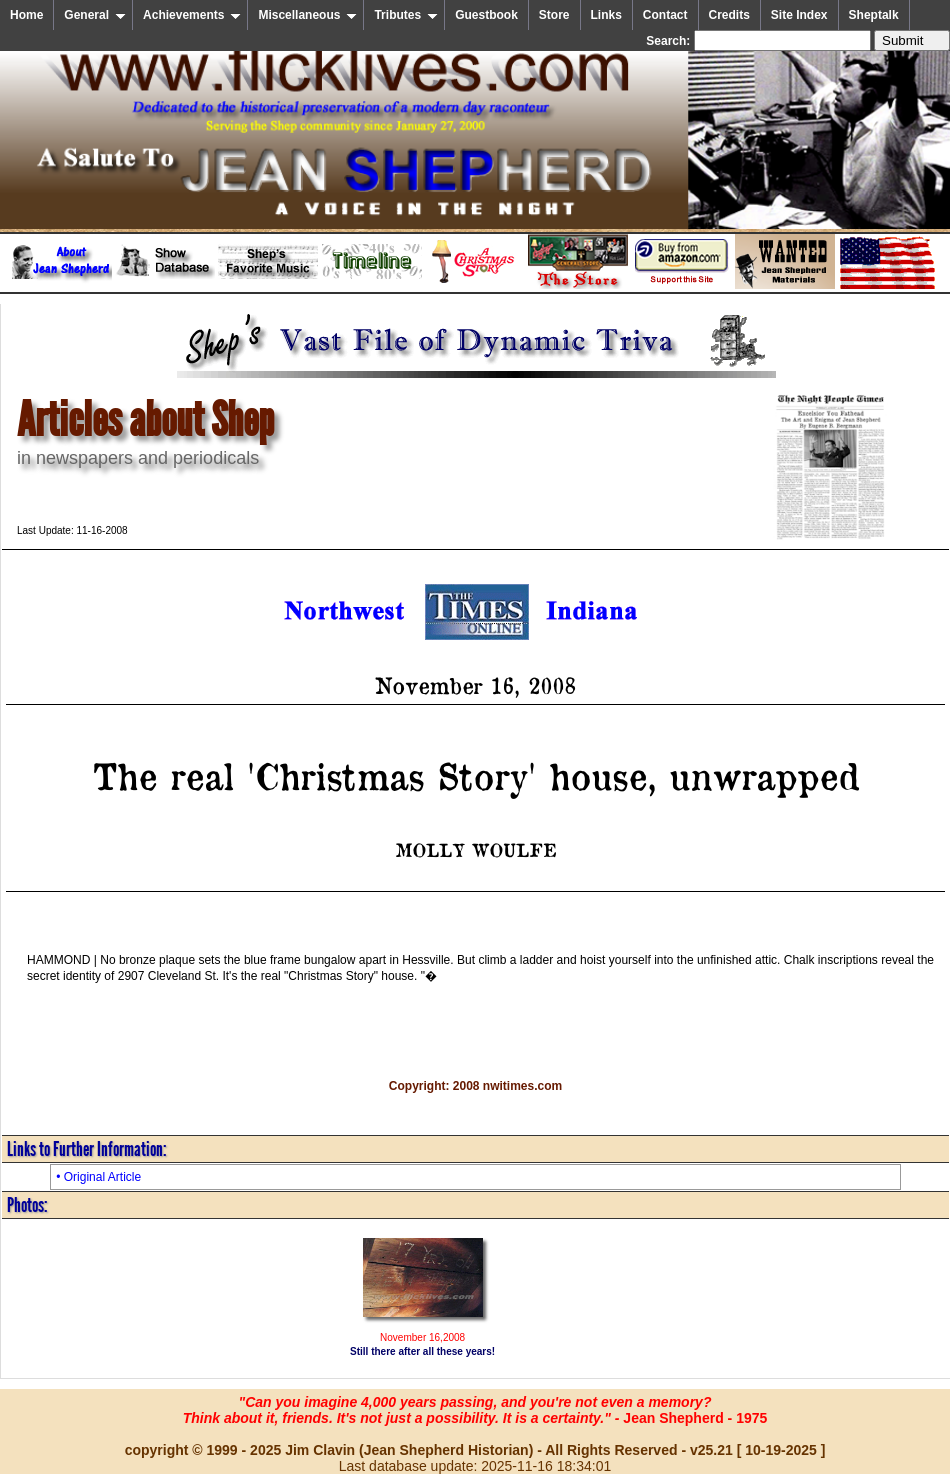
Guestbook (486, 15)
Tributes (406, 15)
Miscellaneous (307, 15)
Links (606, 15)
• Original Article (98, 1177)
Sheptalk (874, 15)
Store (554, 15)
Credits (729, 15)
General (95, 15)
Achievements (192, 15)
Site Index (799, 15)
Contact (665, 15)
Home (26, 15)
